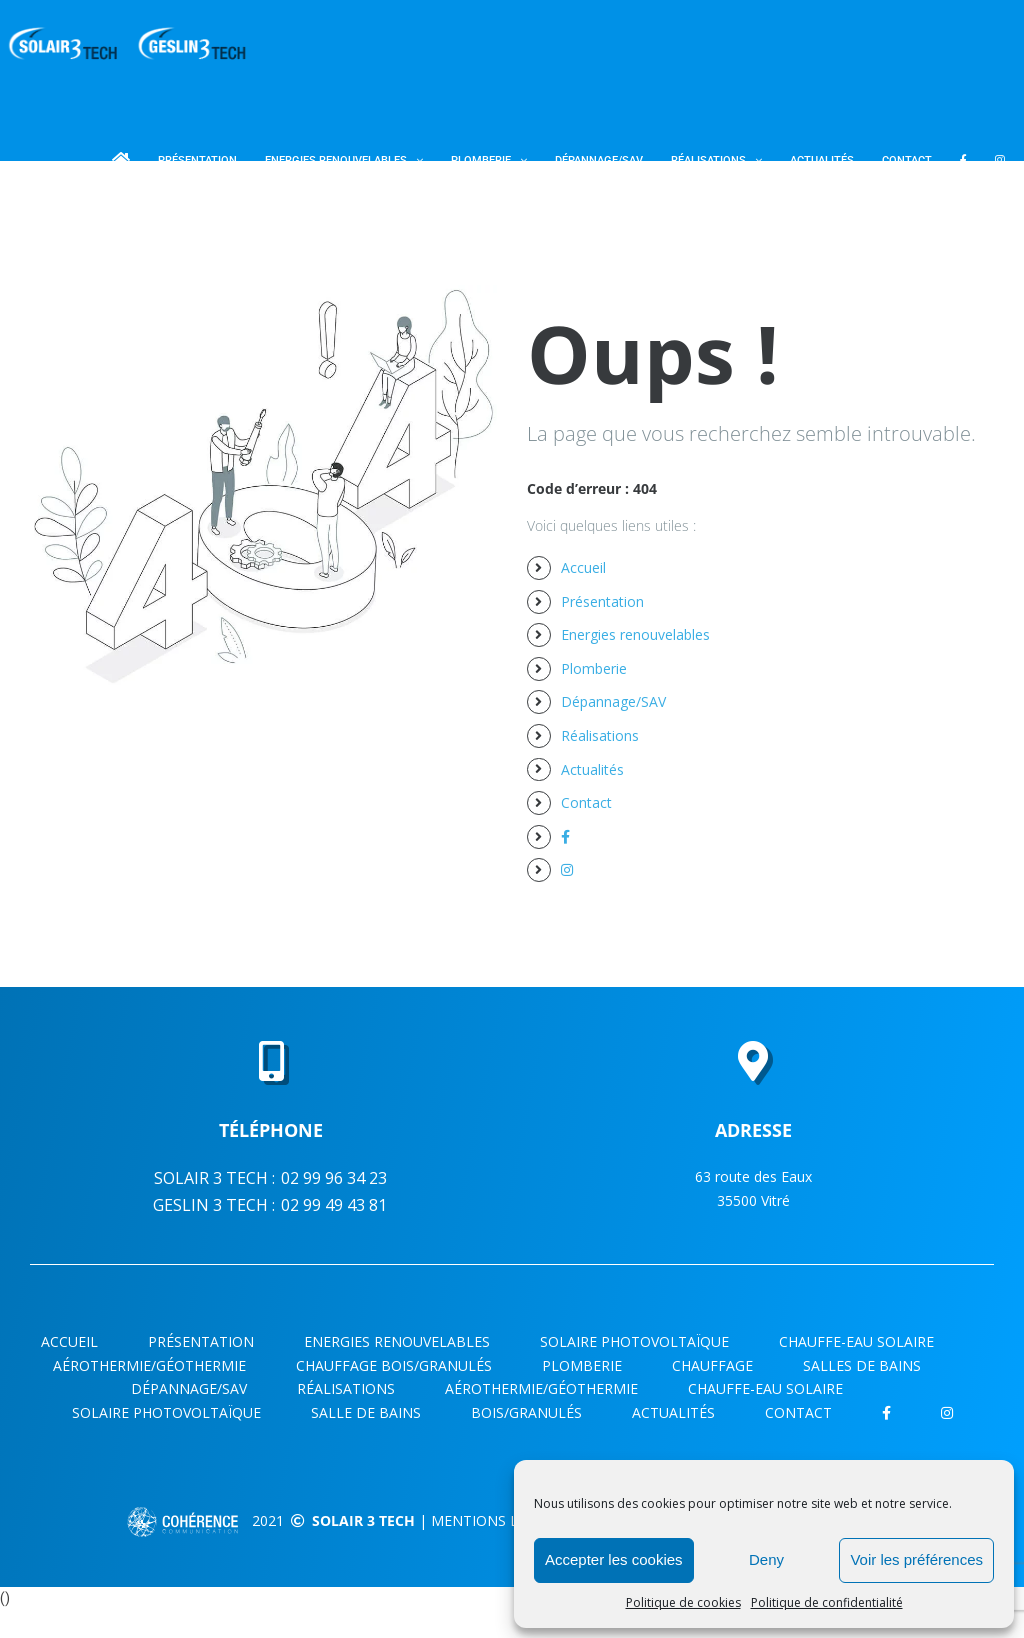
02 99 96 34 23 (334, 1178)
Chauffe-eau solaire (765, 1388)
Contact (586, 802)
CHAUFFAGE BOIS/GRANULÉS (394, 1365)
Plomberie (594, 668)
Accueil (583, 567)
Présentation (602, 601)
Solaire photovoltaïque (634, 1341)
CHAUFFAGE (712, 1365)
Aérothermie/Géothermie (541, 1388)
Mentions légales (500, 1520)
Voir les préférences (916, 1559)
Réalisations (600, 735)
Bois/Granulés (526, 1412)
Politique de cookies (683, 1602)
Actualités (592, 769)
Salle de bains (366, 1412)
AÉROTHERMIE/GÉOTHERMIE (149, 1365)
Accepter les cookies (614, 1559)
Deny (766, 1559)
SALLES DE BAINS (862, 1365)
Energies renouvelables (635, 634)
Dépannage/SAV (613, 701)
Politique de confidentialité (827, 1602)
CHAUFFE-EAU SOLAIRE (856, 1341)
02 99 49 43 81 (334, 1205)
